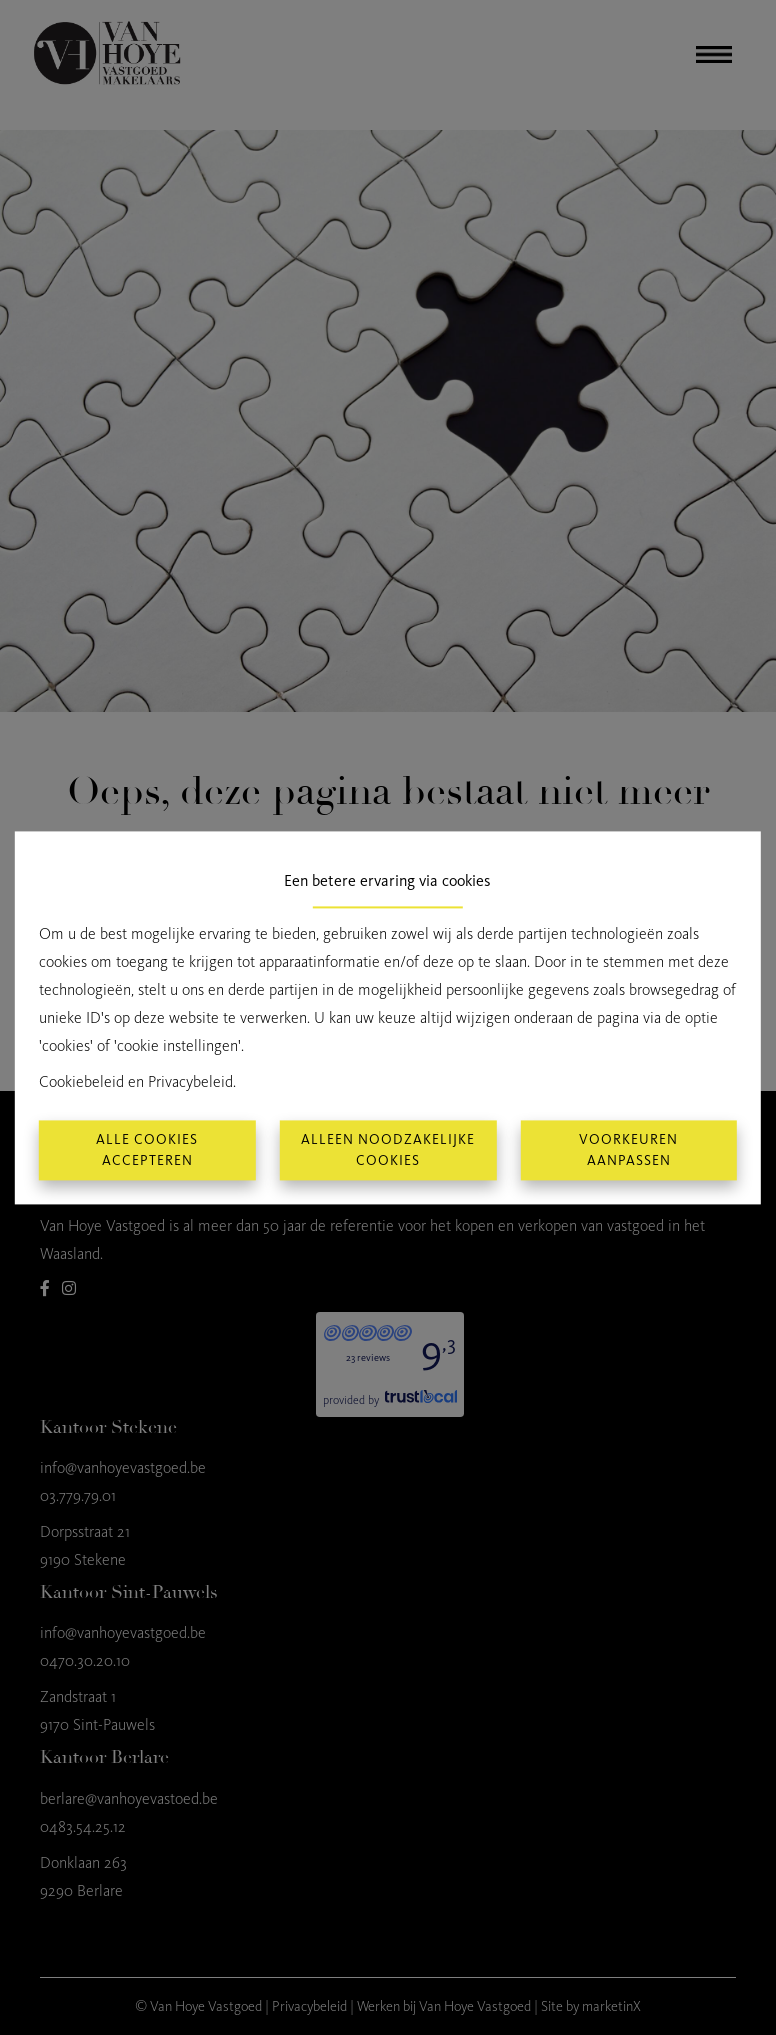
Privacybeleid (190, 1081)
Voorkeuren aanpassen (628, 1150)
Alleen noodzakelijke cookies (388, 1150)
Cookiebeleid (81, 1081)
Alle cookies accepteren (147, 1150)
